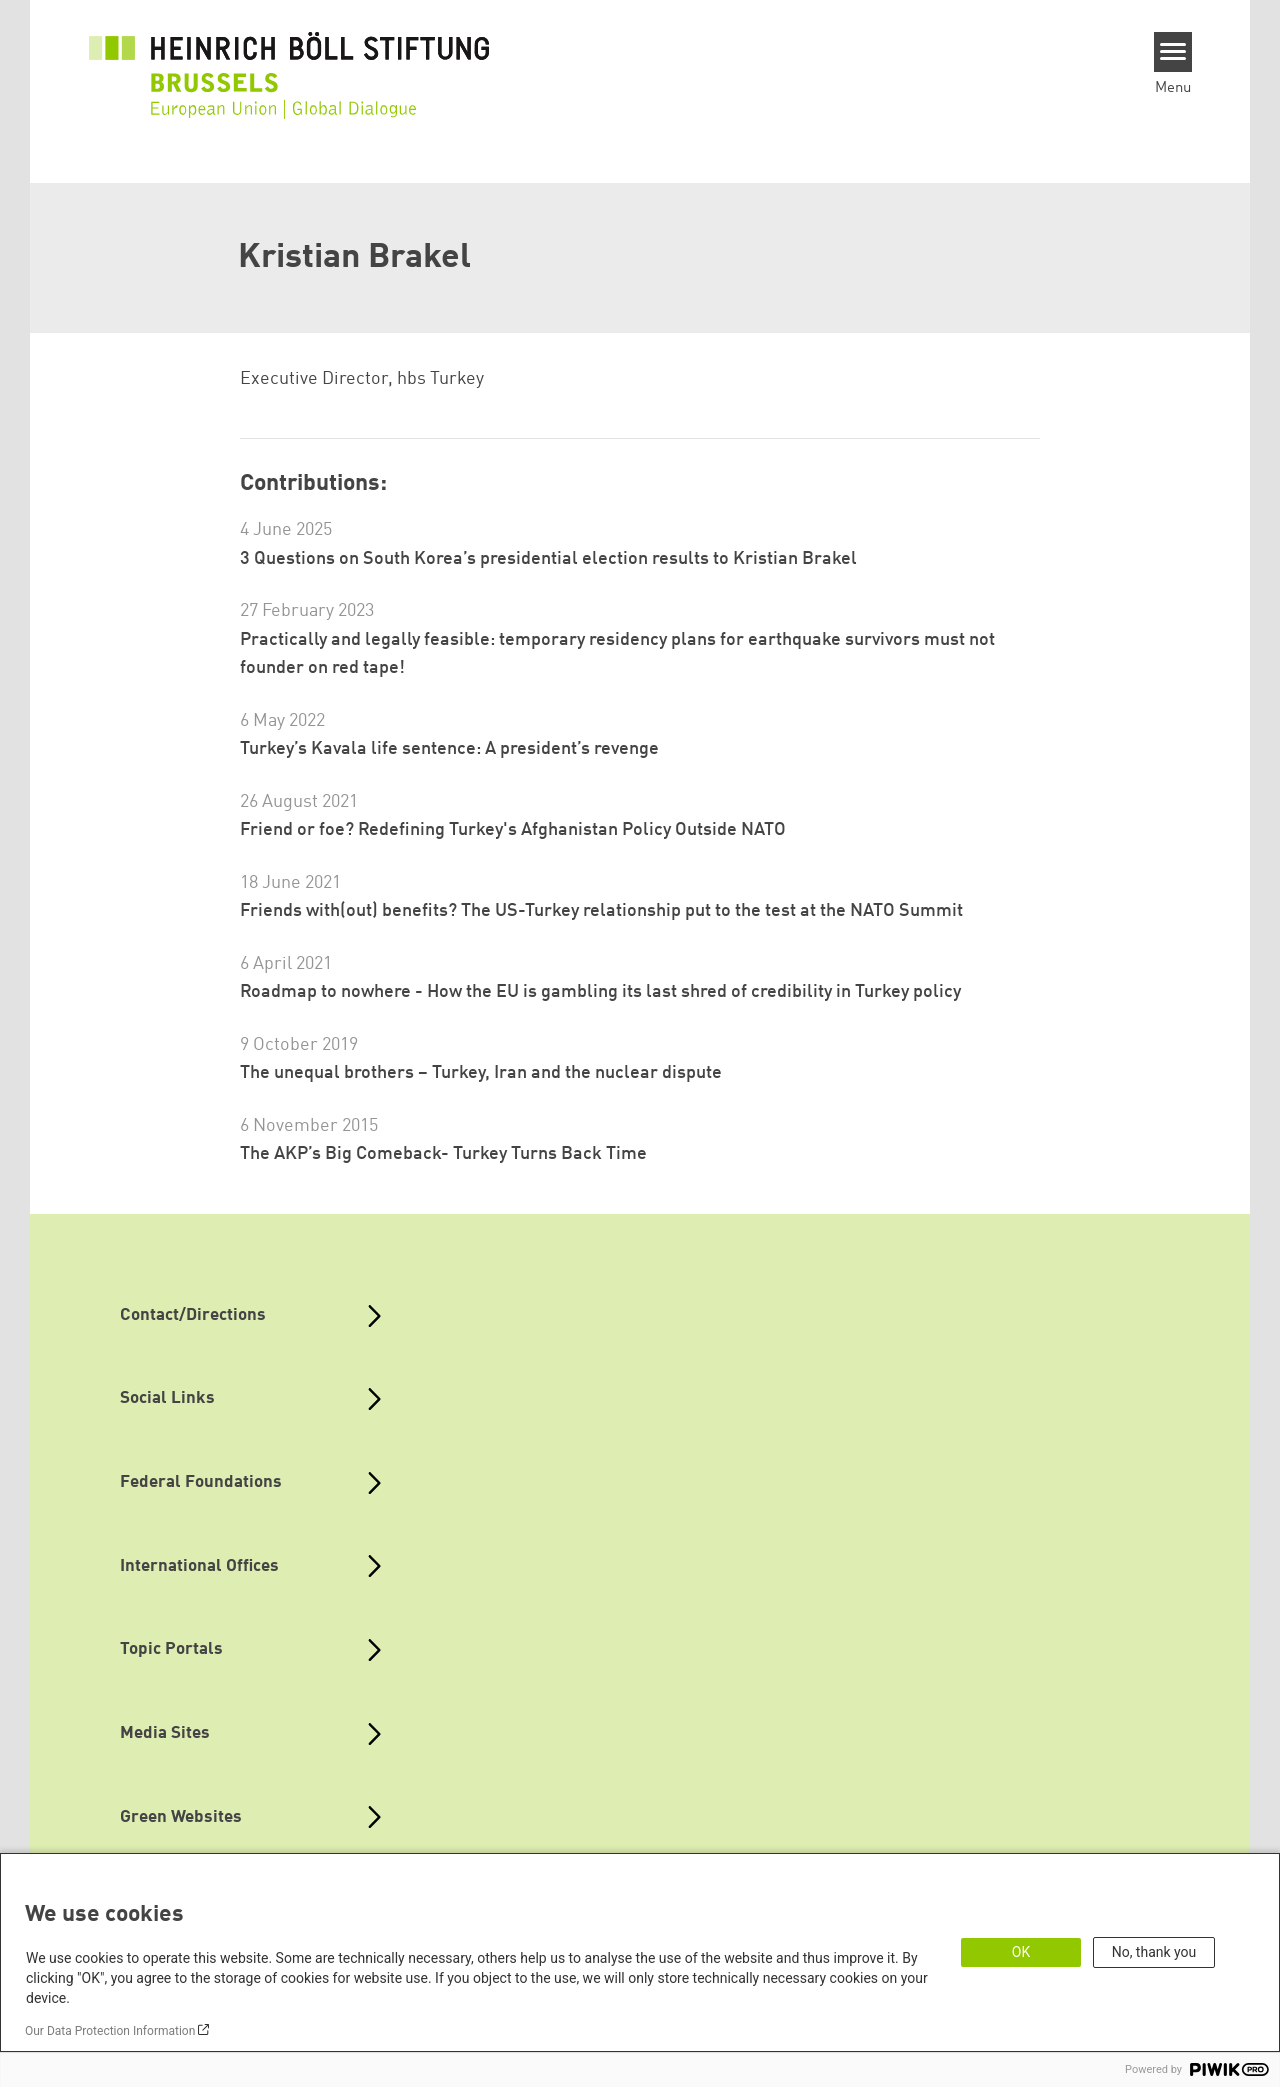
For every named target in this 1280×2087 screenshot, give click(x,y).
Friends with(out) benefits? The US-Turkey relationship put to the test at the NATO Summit (601, 911)
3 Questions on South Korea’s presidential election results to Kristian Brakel (548, 559)
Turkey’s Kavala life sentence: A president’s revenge (449, 749)
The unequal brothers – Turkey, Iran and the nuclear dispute (481, 1073)
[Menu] (1173, 52)
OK (1021, 1952)
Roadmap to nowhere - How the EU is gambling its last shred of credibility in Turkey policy (600, 992)
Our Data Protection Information (110, 2031)
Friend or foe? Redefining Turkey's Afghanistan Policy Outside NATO (513, 830)
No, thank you (1154, 1952)
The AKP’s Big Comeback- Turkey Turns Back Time (443, 1154)
